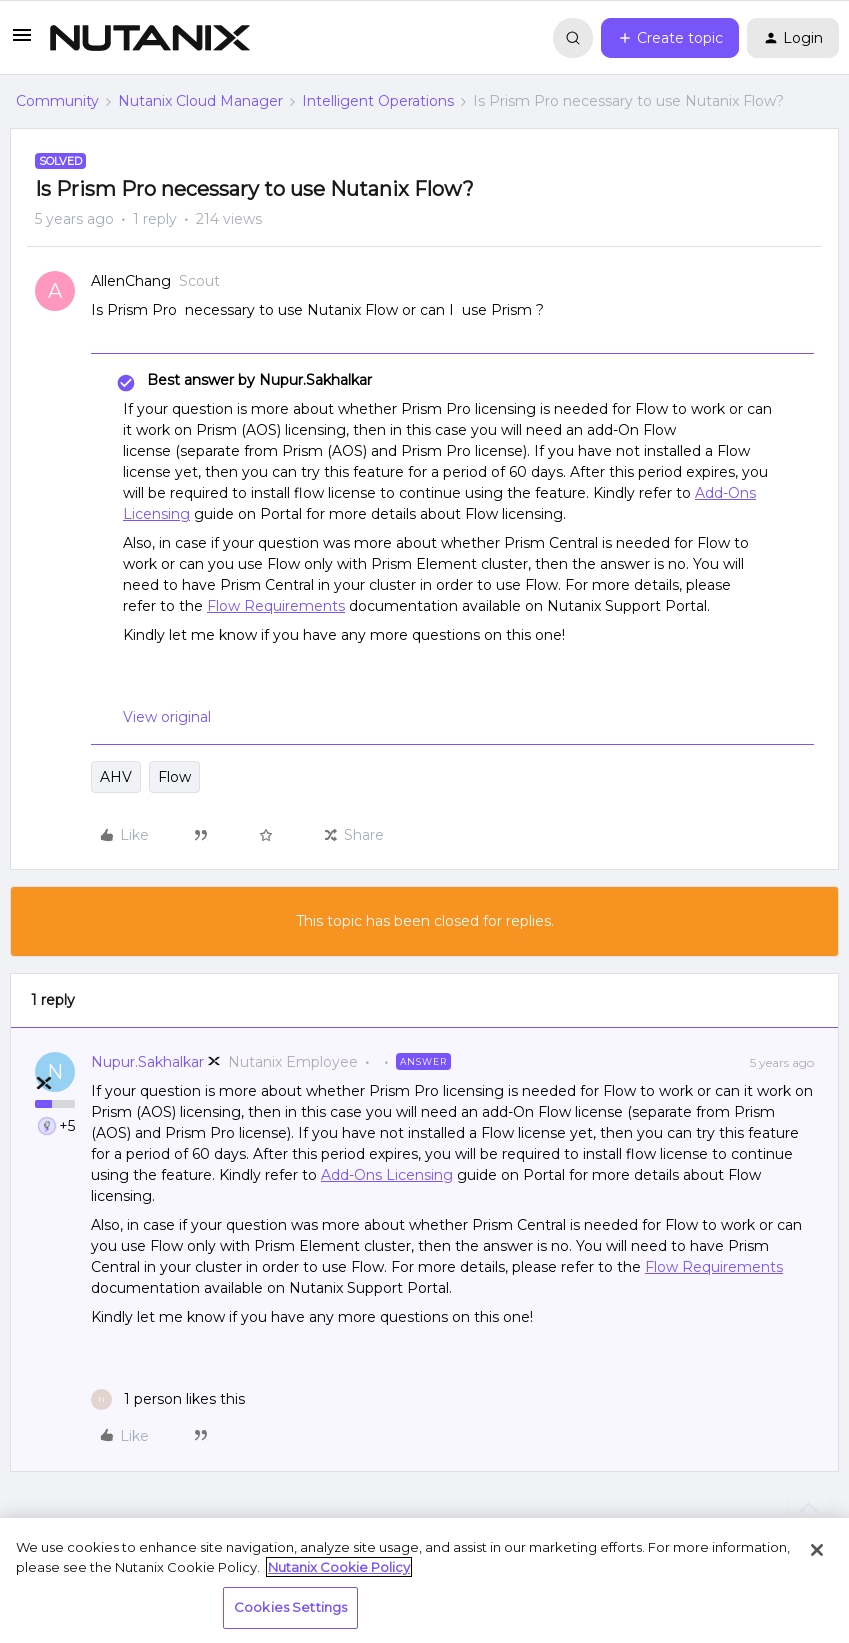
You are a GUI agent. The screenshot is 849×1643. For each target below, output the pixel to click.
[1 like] (168, 1399)
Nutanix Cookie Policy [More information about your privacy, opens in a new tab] (339, 1567)
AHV (116, 777)
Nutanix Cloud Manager (200, 101)
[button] (22, 42)
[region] (424, 1580)
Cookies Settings (290, 1607)
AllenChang (131, 281)
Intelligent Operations (378, 101)
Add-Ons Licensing (387, 1175)
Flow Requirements (276, 606)
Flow (174, 777)
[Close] (817, 1550)
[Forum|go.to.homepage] (150, 38)
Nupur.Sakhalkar (147, 1062)
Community (57, 101)
